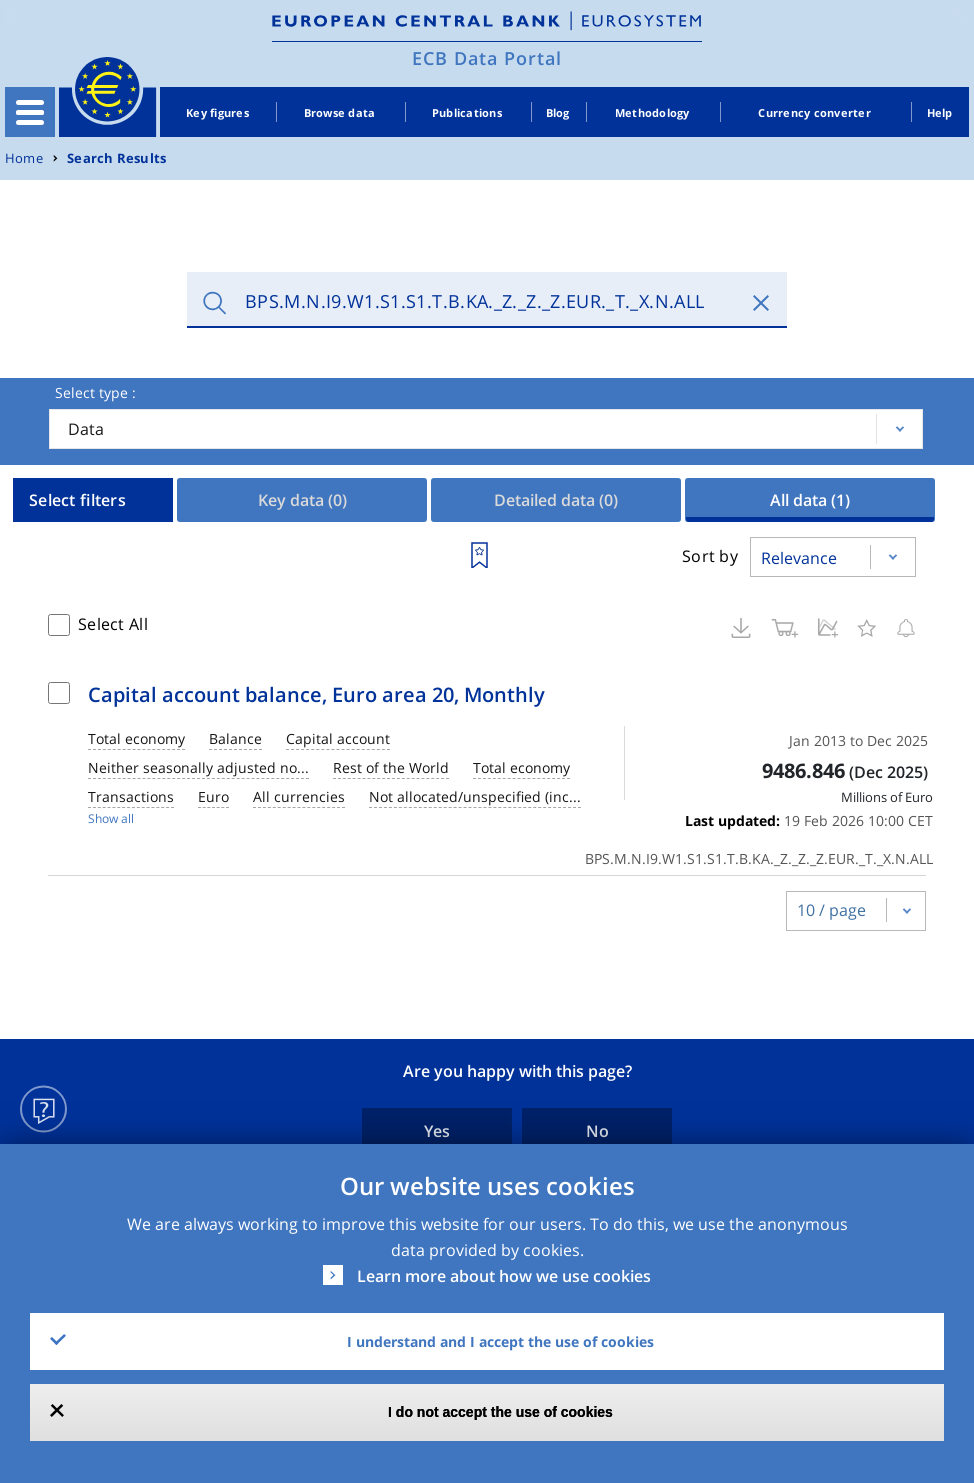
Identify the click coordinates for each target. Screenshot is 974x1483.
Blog (558, 112)
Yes (437, 1131)
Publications (467, 112)
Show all (111, 818)
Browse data (340, 112)
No (597, 1131)
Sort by (710, 556)
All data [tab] (810, 500)
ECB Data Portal (487, 58)
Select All (113, 624)
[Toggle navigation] (30, 112)
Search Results (116, 158)
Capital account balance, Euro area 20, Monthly (316, 694)
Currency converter (814, 112)
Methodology (652, 112)
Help (940, 112)
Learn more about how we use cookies (504, 1276)
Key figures (217, 112)
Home (24, 158)
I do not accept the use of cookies (500, 1412)
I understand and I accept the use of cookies (500, 1341)
